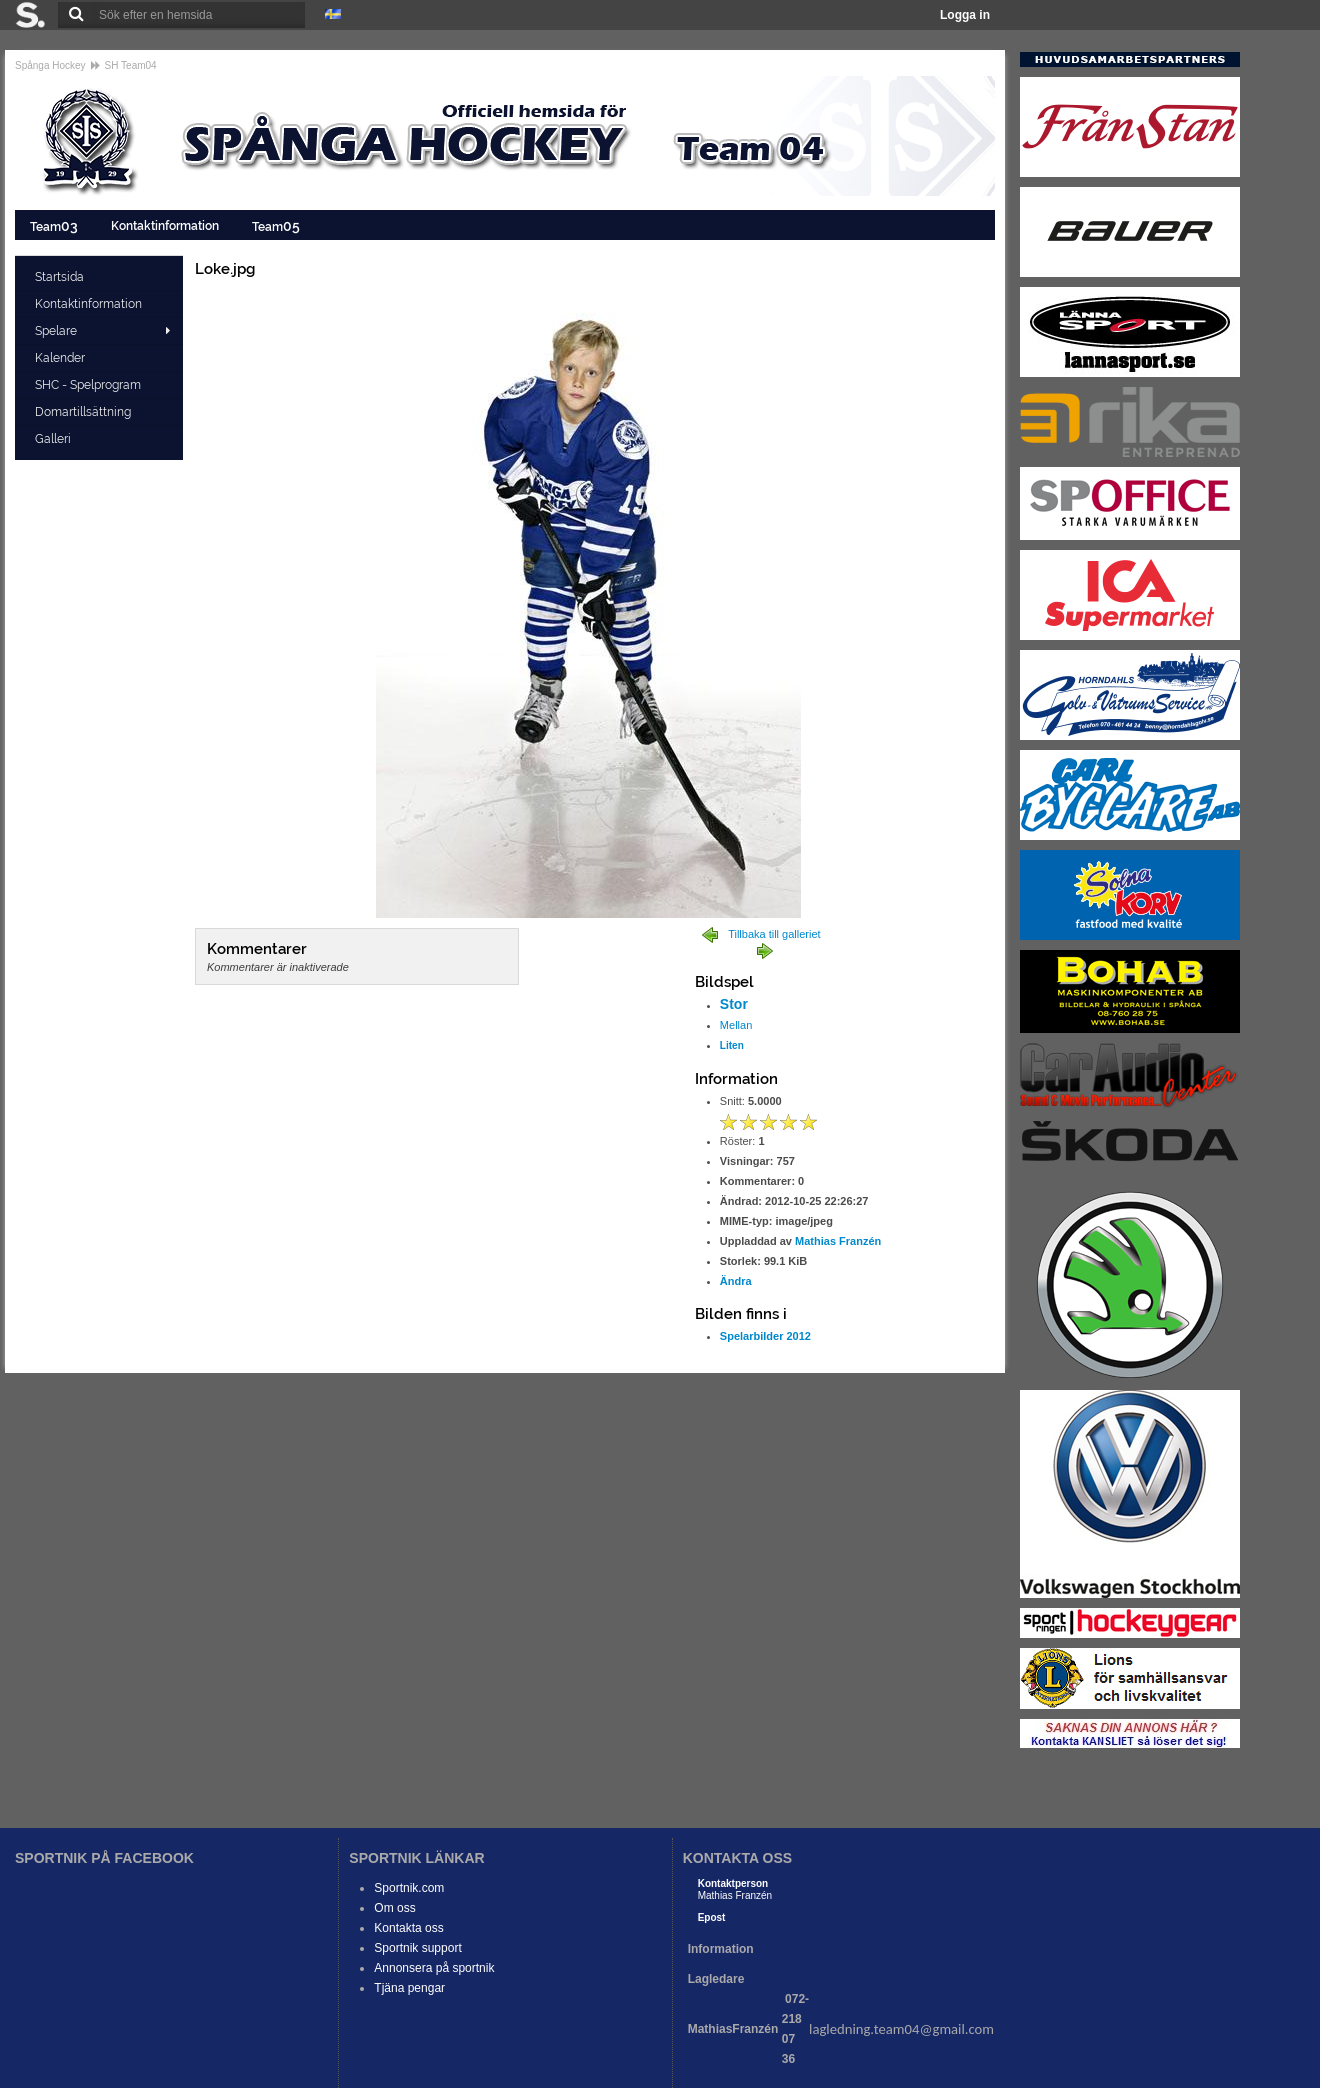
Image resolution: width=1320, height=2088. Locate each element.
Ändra (736, 1281)
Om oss (394, 1908)
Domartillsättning (84, 412)
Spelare (56, 331)
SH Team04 (131, 65)
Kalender (61, 358)
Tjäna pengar (409, 1988)
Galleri (54, 439)
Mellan (736, 1025)
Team (55, 225)
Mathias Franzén (838, 1241)
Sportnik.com (409, 1888)
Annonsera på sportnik (434, 1968)
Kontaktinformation (166, 226)
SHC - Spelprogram (89, 385)
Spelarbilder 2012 (765, 1336)
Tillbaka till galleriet (774, 934)
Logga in (965, 15)
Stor (734, 1004)
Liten (732, 1045)
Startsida (61, 277)
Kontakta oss (408, 1928)
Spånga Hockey (50, 65)
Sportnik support (417, 1948)
